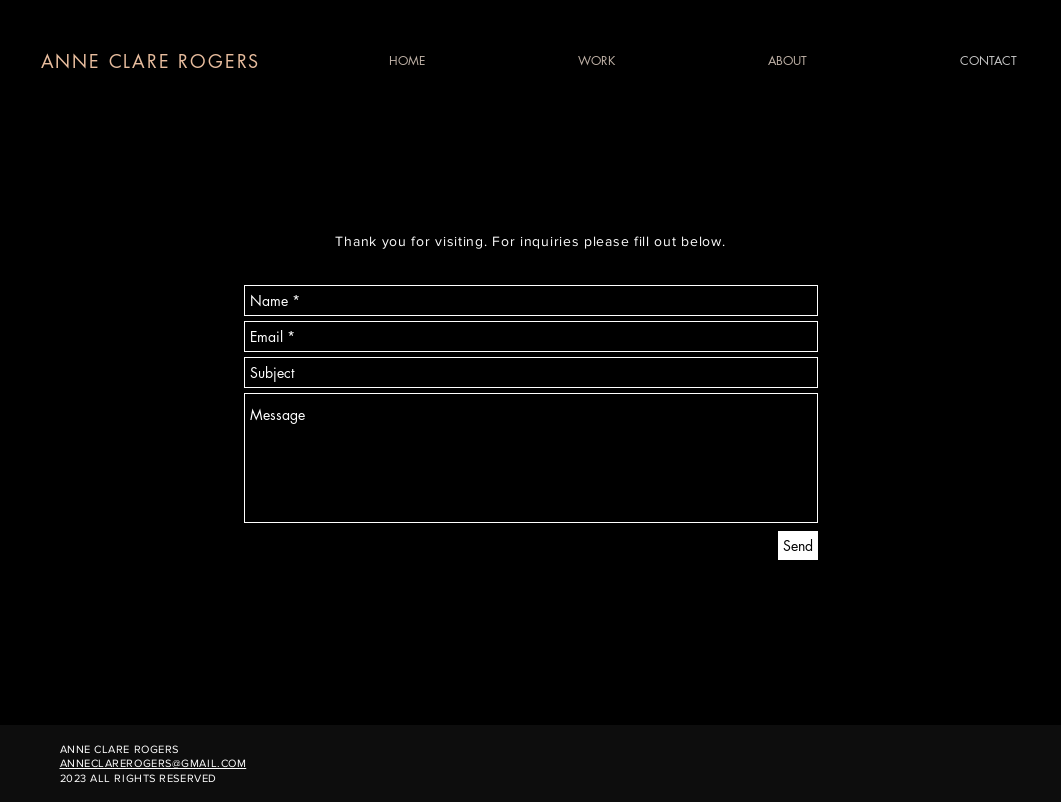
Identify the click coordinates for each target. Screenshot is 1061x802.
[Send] (798, 545)
